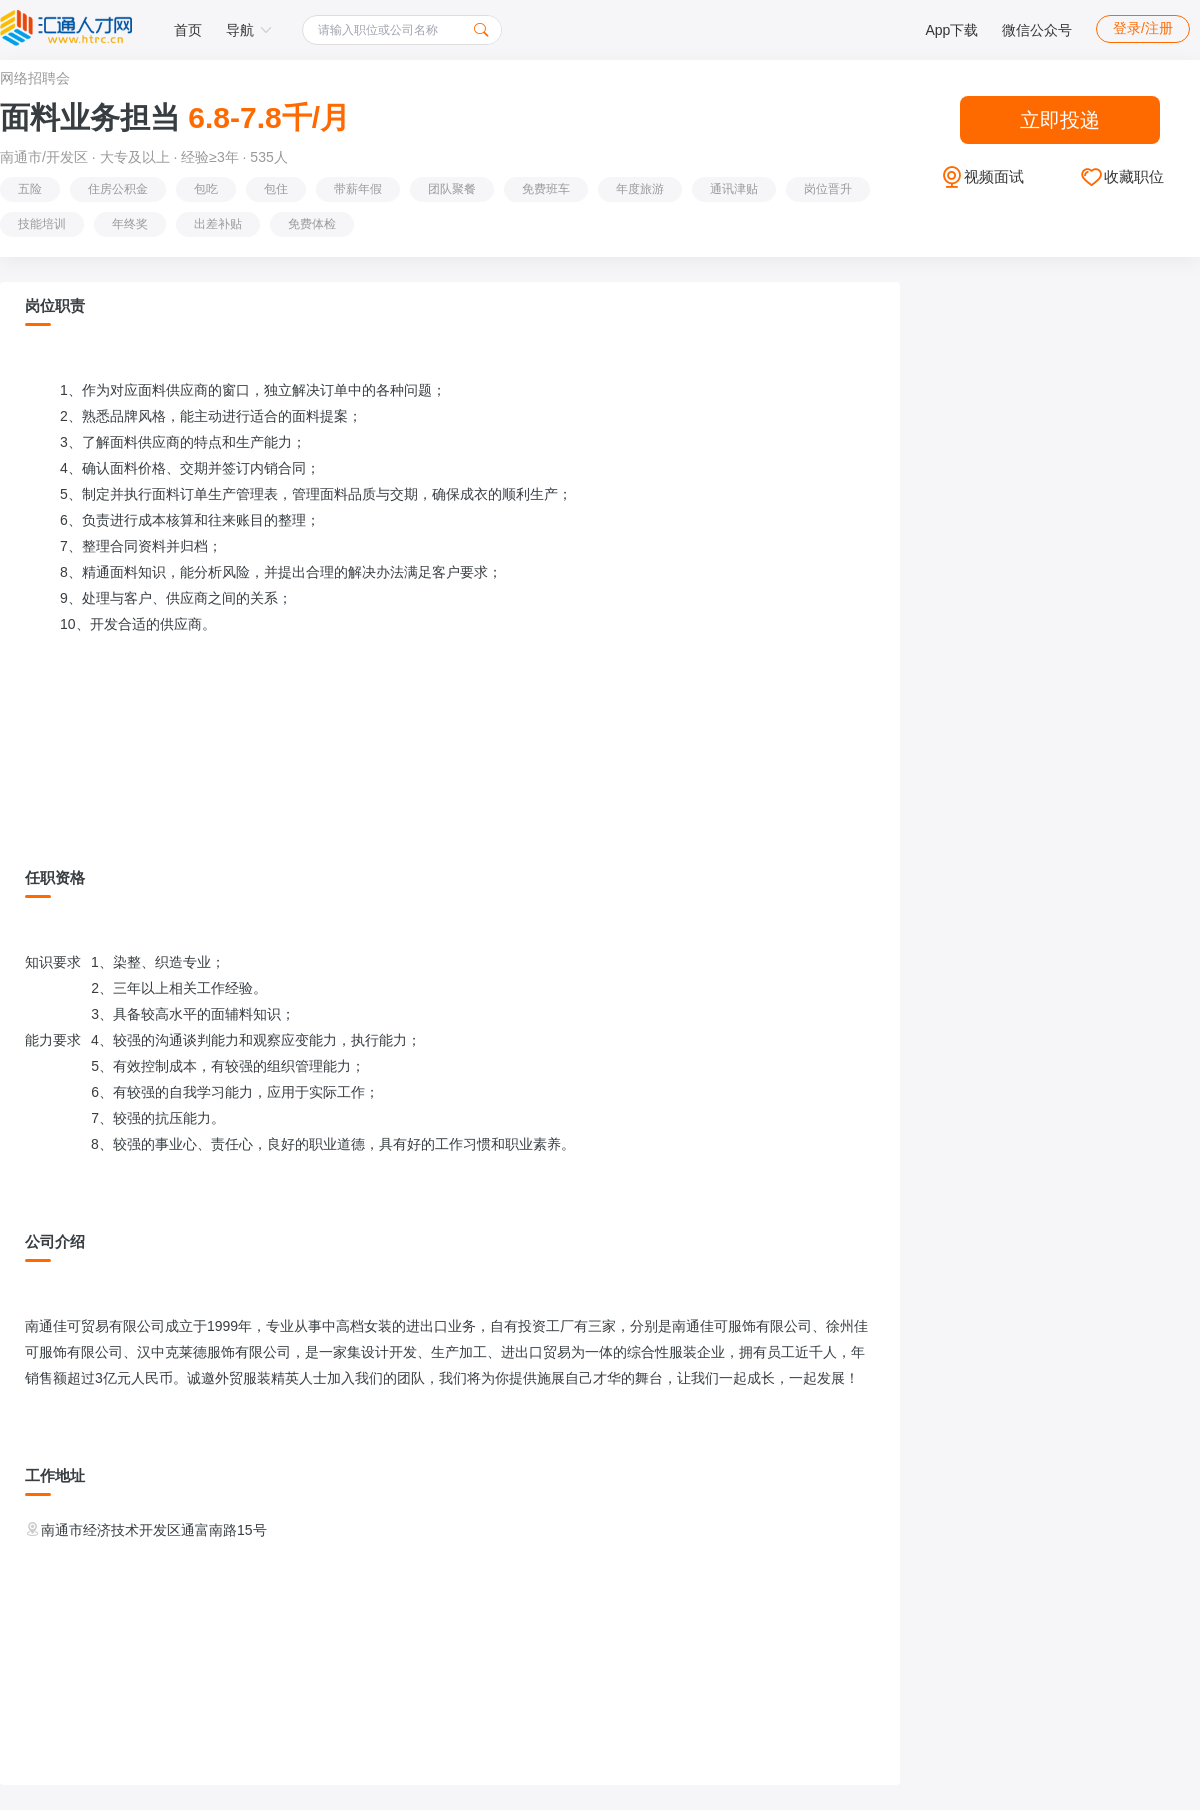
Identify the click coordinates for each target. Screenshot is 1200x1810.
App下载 (951, 30)
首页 (188, 30)
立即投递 (1060, 120)
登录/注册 (1143, 28)
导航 (249, 30)
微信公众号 (1037, 30)
